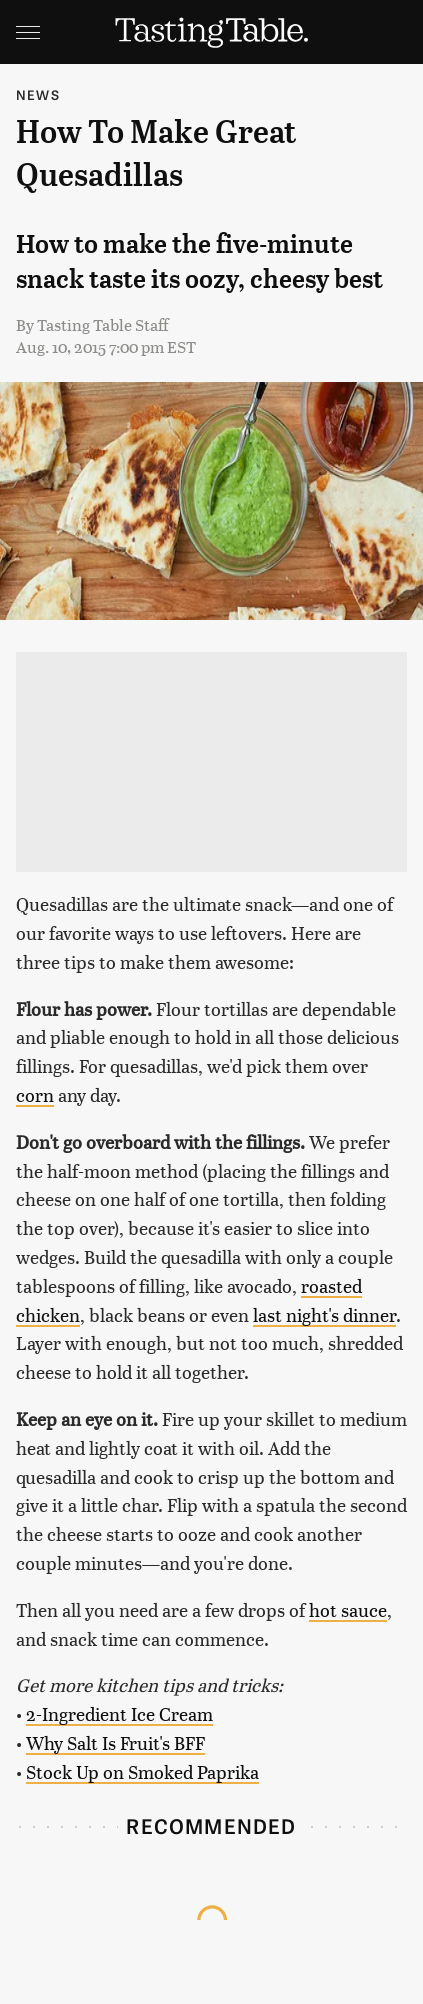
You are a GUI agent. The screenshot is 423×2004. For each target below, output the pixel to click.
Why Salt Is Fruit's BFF (115, 1742)
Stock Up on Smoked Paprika (142, 1771)
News (38, 94)
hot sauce (348, 1609)
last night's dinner (324, 1314)
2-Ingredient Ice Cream (119, 1713)
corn (35, 1094)
